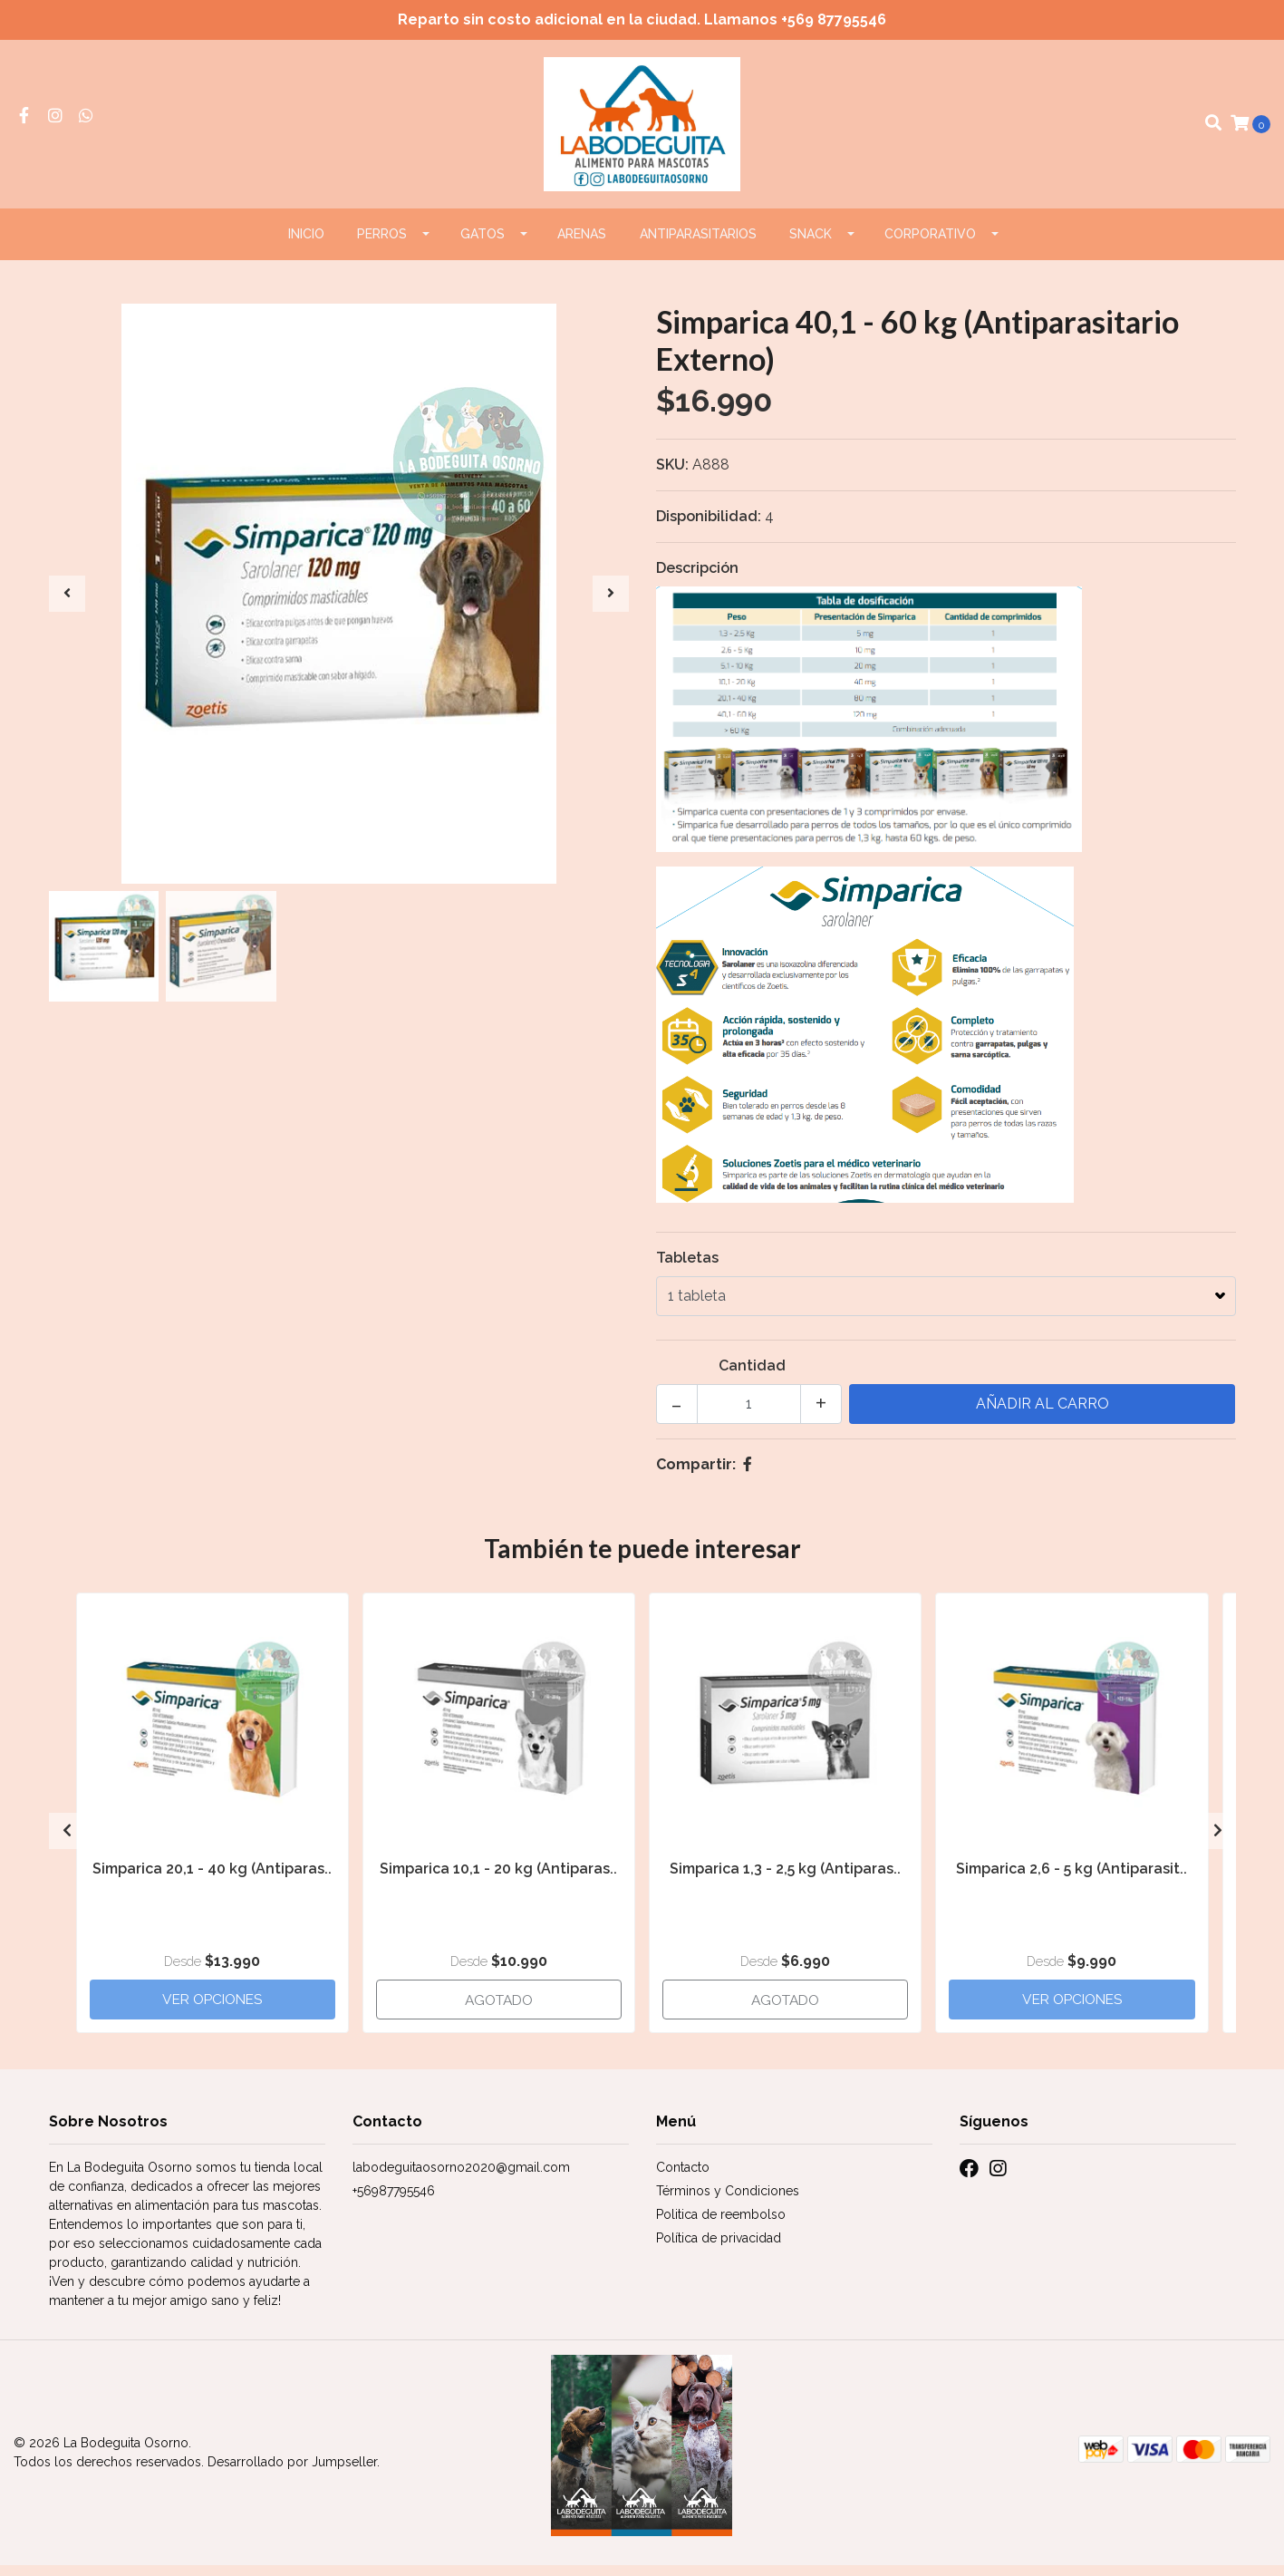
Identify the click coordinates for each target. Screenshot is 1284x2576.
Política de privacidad (718, 2249)
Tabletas (687, 1268)
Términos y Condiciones (727, 2201)
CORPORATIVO (930, 244)
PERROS (382, 244)
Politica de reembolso (721, 2225)
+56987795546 (393, 2201)
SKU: (672, 475)
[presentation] (67, 604)
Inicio (306, 244)
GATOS (482, 244)
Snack (810, 244)
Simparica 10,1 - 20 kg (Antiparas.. (498, 1877)
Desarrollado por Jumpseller (292, 2472)
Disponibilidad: (708, 527)
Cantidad (752, 1376)
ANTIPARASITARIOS (698, 244)
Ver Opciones (212, 2008)
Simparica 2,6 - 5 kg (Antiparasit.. (1071, 1877)
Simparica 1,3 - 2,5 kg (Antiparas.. (785, 1877)
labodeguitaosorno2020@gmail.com (461, 2178)
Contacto (683, 2178)
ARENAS (581, 244)
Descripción (697, 578)
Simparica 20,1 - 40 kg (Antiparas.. (212, 1877)
